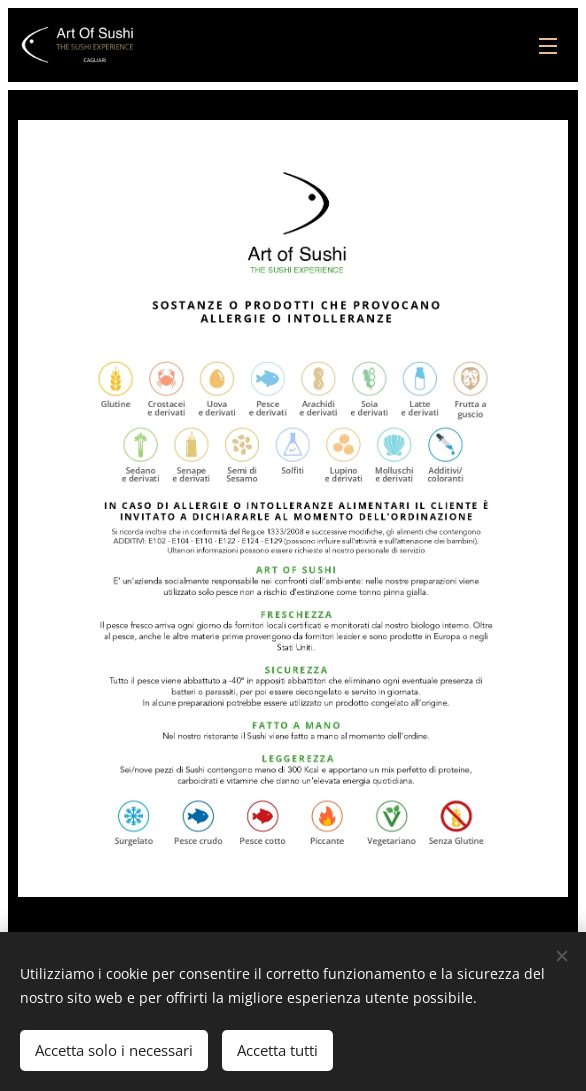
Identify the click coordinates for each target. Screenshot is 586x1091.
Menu (548, 46)
